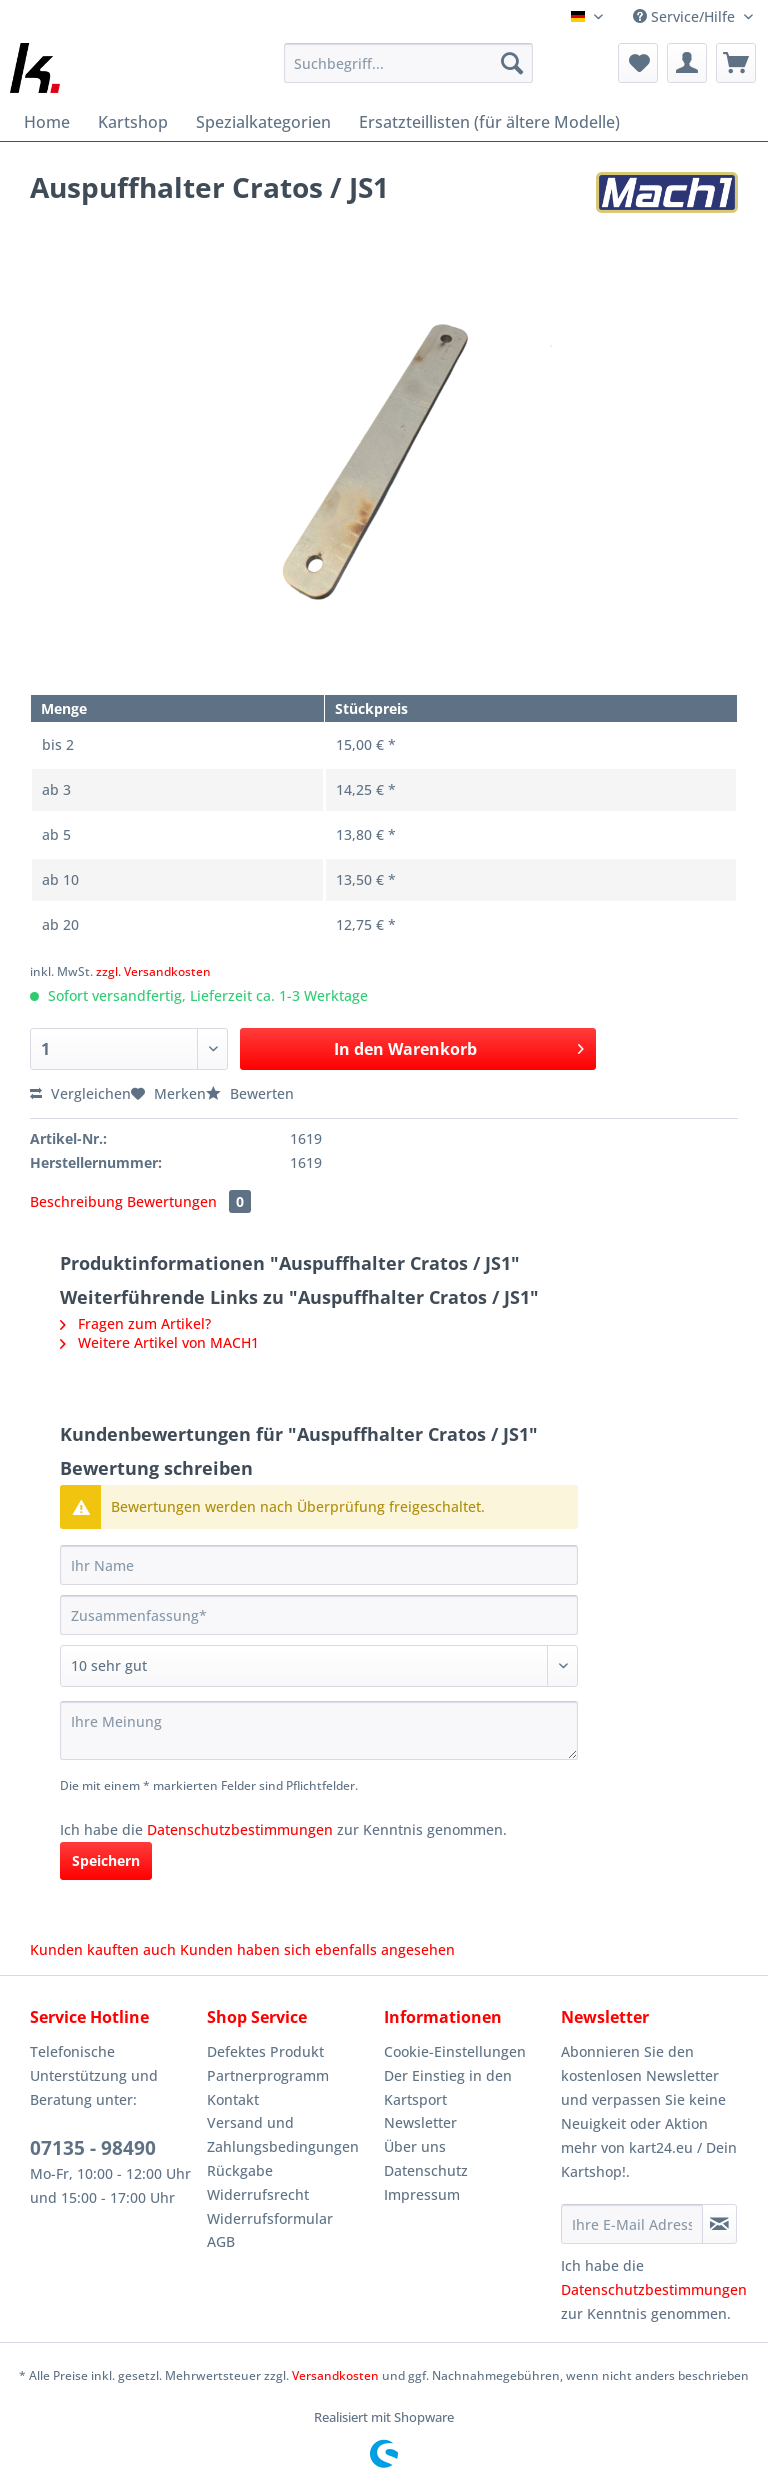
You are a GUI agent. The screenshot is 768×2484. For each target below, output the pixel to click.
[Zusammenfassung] (319, 1615)
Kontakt (233, 2099)
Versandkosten (335, 2375)
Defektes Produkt (265, 2051)
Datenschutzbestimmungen (240, 1829)
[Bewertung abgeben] (319, 1666)
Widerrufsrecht (258, 2194)
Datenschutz (426, 2170)
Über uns (415, 2146)
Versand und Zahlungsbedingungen (283, 2134)
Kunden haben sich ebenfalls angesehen (317, 1949)
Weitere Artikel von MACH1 (159, 1342)
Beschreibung (76, 1201)
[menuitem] (409, 72)
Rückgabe (240, 2170)
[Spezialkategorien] (263, 122)
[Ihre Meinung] (319, 1730)
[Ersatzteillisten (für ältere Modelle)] (489, 122)
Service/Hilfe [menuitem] (686, 16)
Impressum (422, 2194)
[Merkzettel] (638, 63)
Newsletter (420, 2122)
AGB (221, 2241)
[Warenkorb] (736, 63)
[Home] (47, 122)
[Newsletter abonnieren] (719, 2224)
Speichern (106, 1860)
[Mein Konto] (687, 63)
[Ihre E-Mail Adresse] (632, 2224)
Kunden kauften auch (103, 1949)
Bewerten (250, 1093)
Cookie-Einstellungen (455, 2051)
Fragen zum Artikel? (135, 1323)
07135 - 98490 (93, 2148)
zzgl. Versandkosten (153, 971)
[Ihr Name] (319, 1565)
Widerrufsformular (270, 2218)
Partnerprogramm (268, 2075)
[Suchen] (512, 63)
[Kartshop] (133, 122)
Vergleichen (80, 1093)
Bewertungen (189, 1201)
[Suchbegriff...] (409, 63)
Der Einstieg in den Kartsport (448, 2087)
